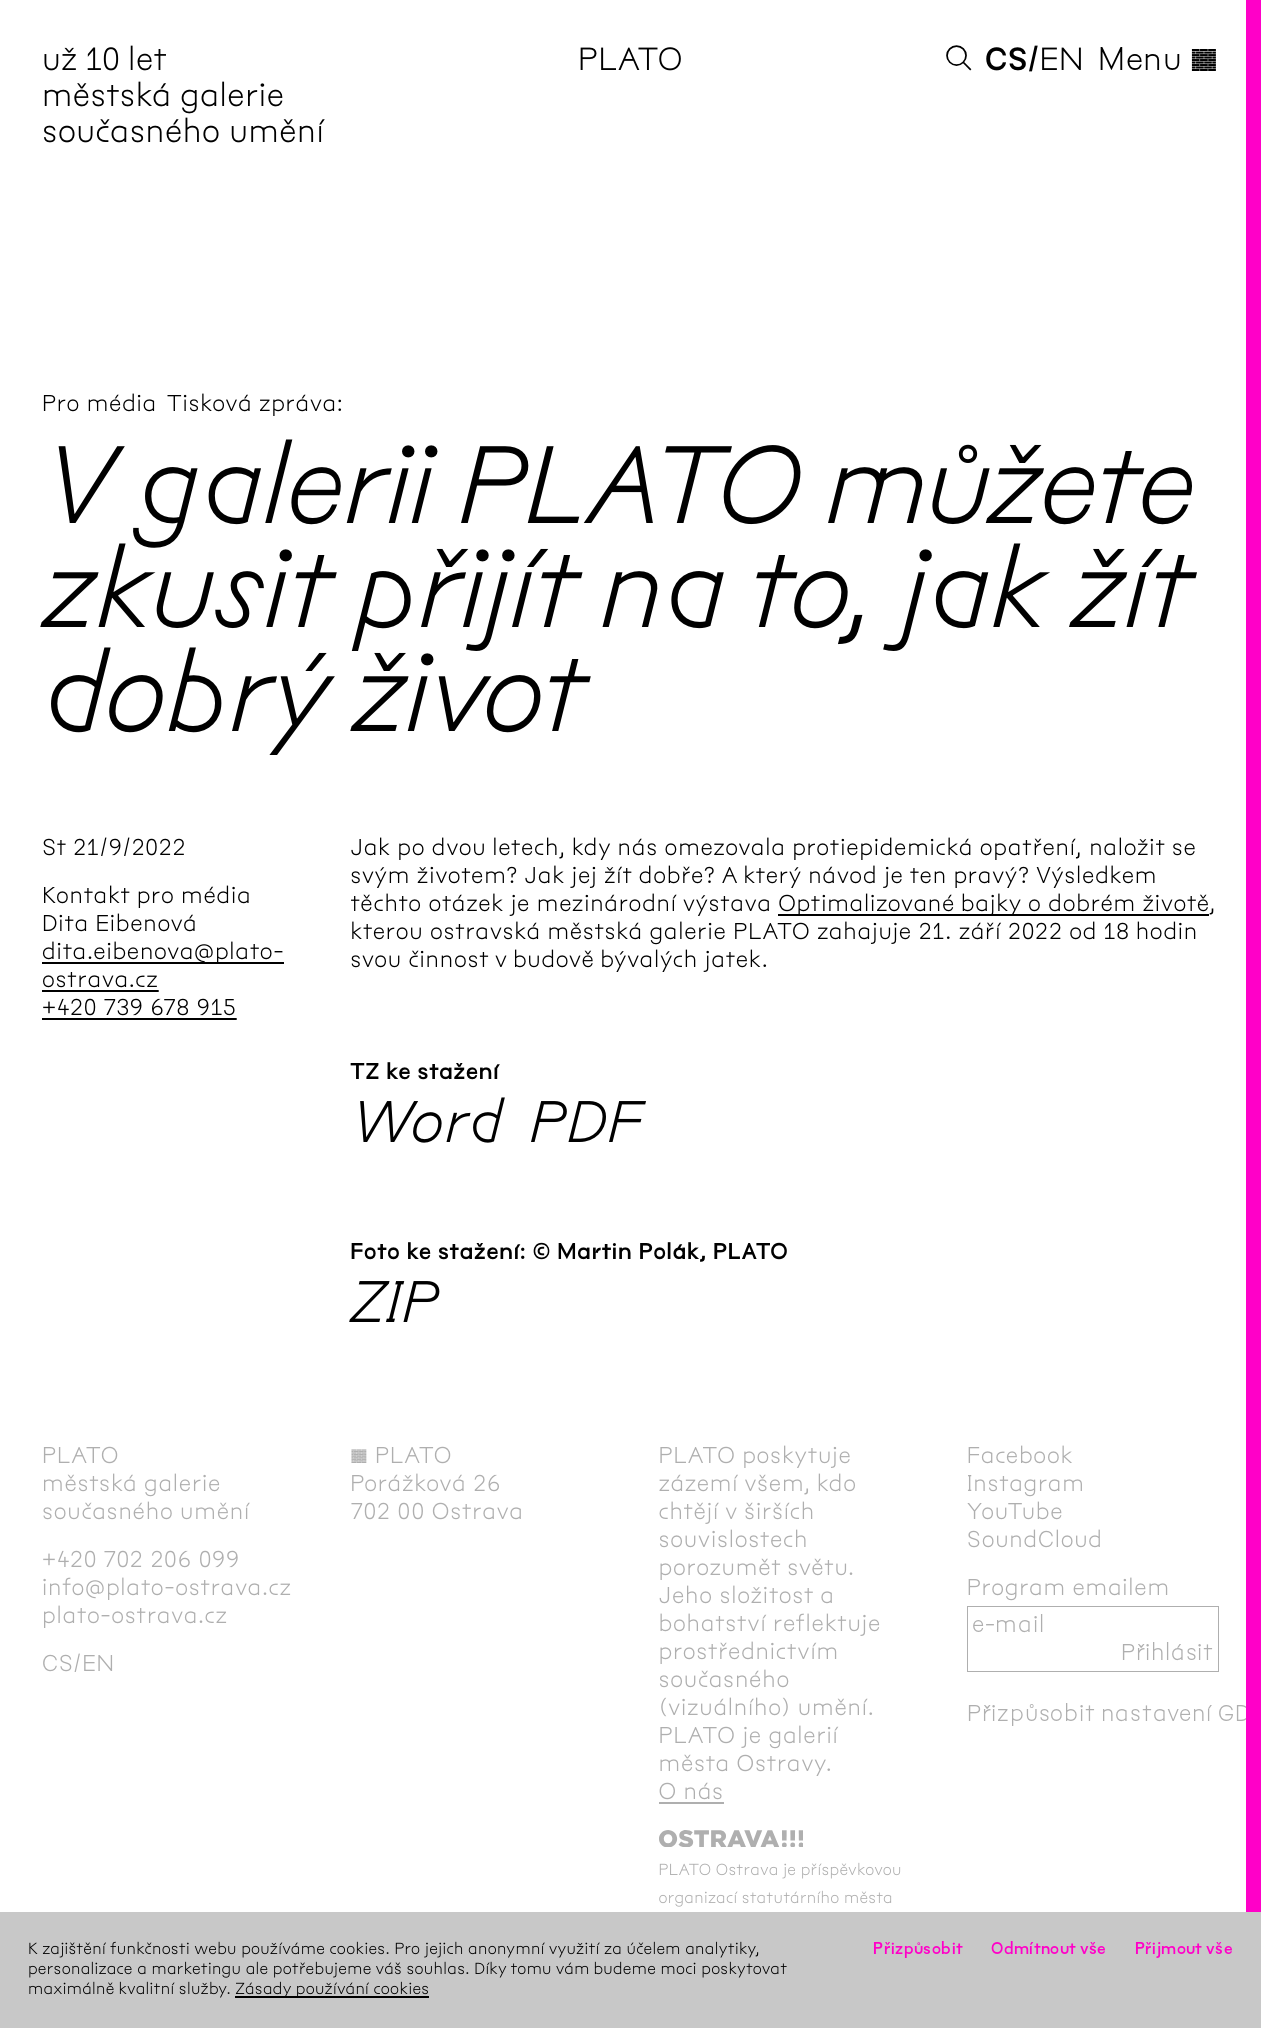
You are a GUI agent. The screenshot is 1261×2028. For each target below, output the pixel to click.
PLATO (630, 60)
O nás (691, 1792)
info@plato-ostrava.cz (167, 1588)
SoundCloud (1035, 1540)
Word (427, 1124)
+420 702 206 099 (141, 1560)
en (1061, 60)
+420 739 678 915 (139, 1008)
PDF (586, 1124)
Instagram (1026, 1484)
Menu (1158, 60)
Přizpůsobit (918, 1949)
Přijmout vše (1184, 1949)
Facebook (1020, 1456)
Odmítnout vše (1049, 1949)
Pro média (99, 404)
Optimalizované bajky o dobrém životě (993, 904)
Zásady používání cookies (332, 1989)
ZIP (394, 1304)
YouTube (1015, 1512)
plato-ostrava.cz (135, 1616)
